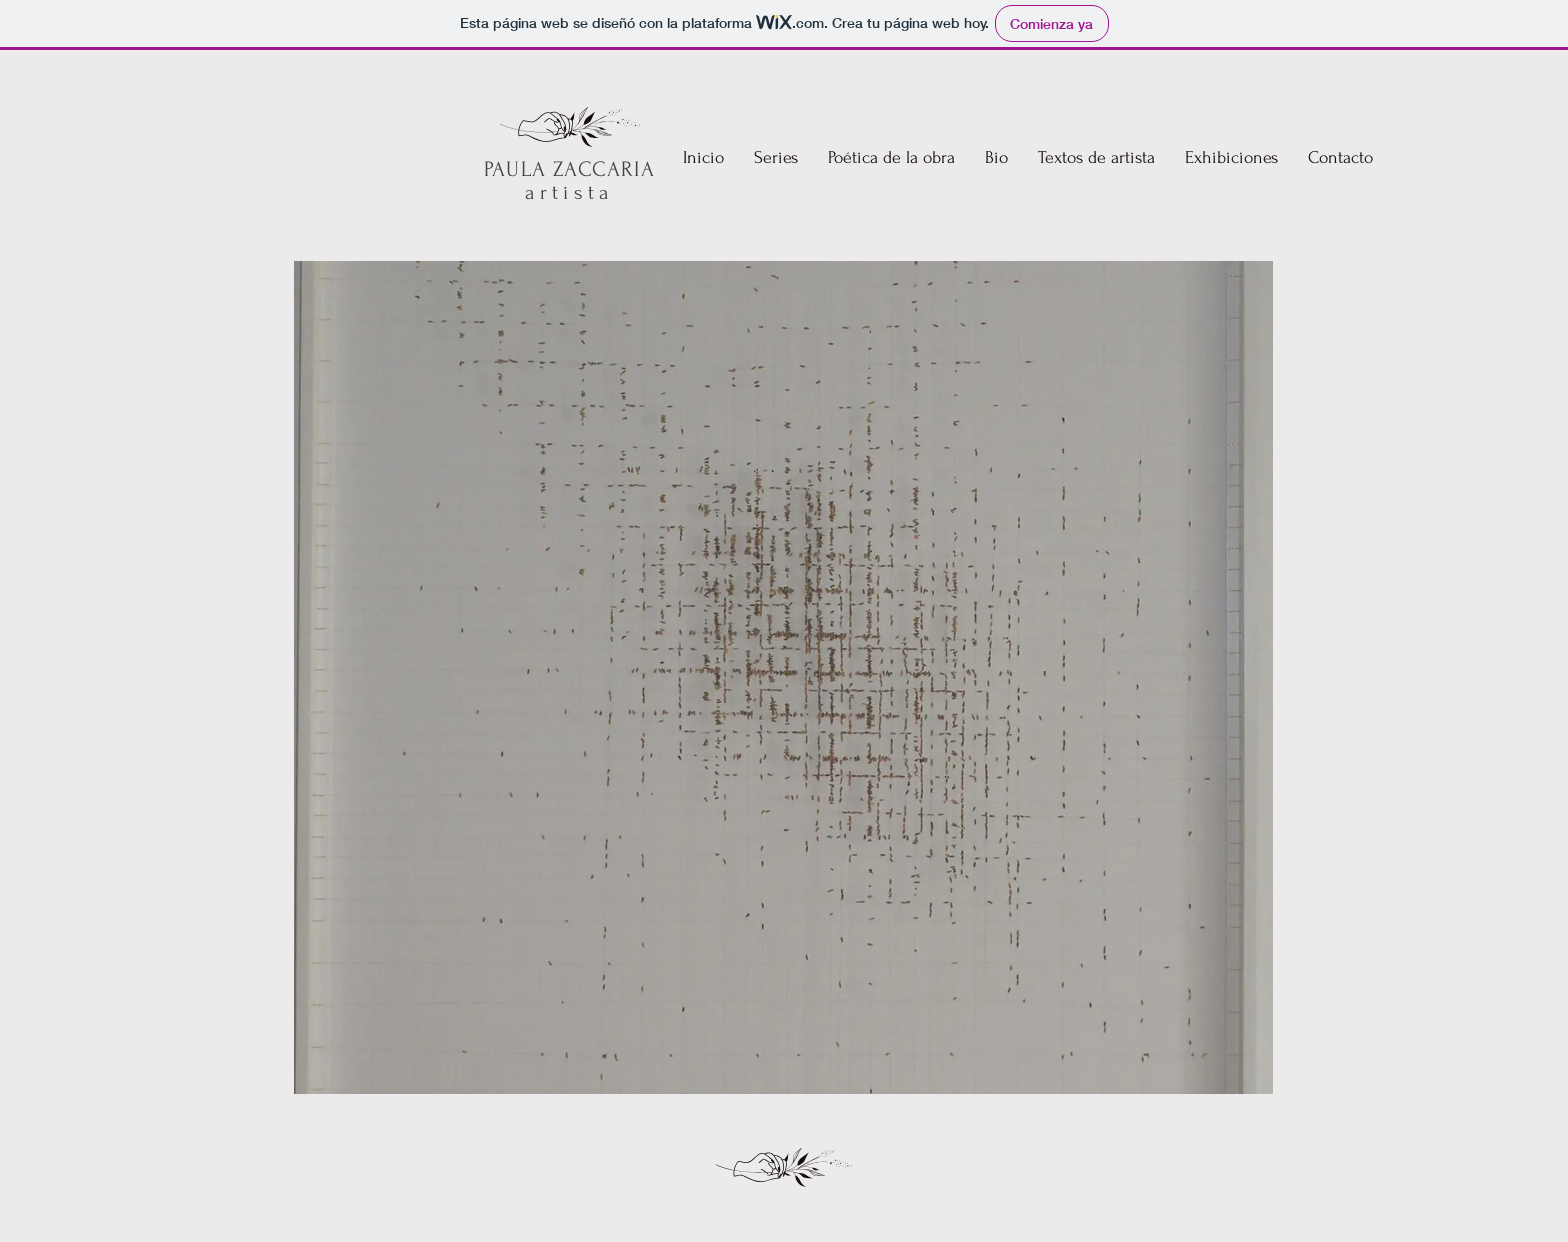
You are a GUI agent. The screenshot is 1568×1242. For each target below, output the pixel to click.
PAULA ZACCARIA (569, 169)
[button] (891, 158)
